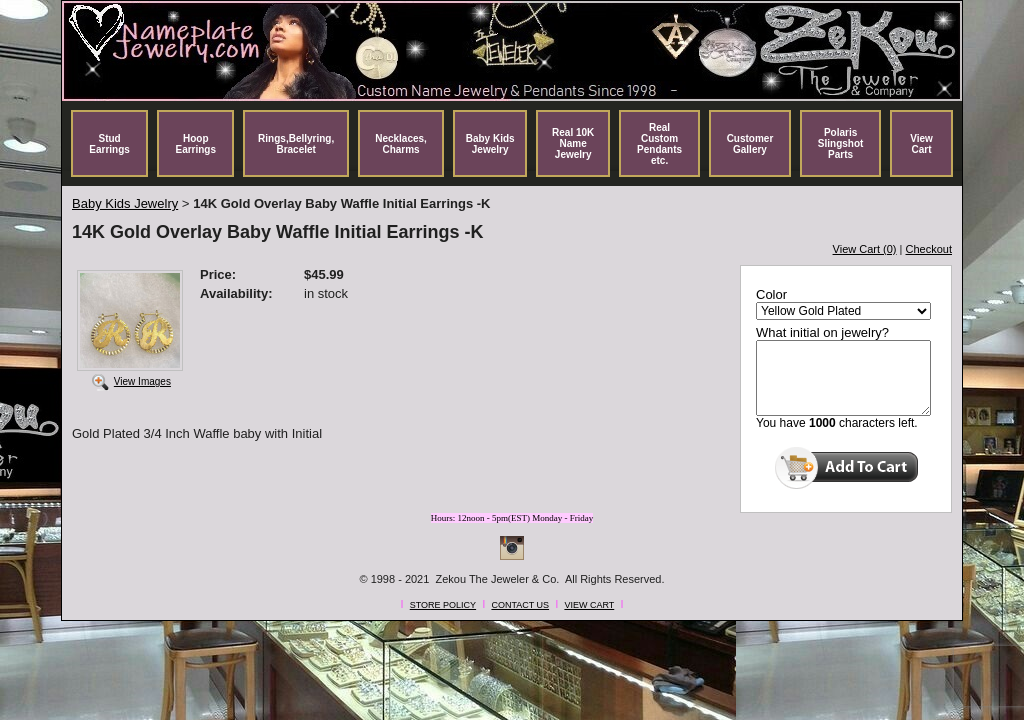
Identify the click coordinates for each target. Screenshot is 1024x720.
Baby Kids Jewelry (490, 144)
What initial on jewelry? (822, 332)
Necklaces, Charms (401, 144)
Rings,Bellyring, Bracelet (296, 144)
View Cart (921, 144)
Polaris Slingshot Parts (841, 143)
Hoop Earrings (195, 144)
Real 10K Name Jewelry (573, 143)
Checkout (929, 249)
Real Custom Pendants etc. (659, 144)
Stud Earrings (109, 144)
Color (771, 294)
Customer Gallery (750, 144)
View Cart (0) (865, 249)
